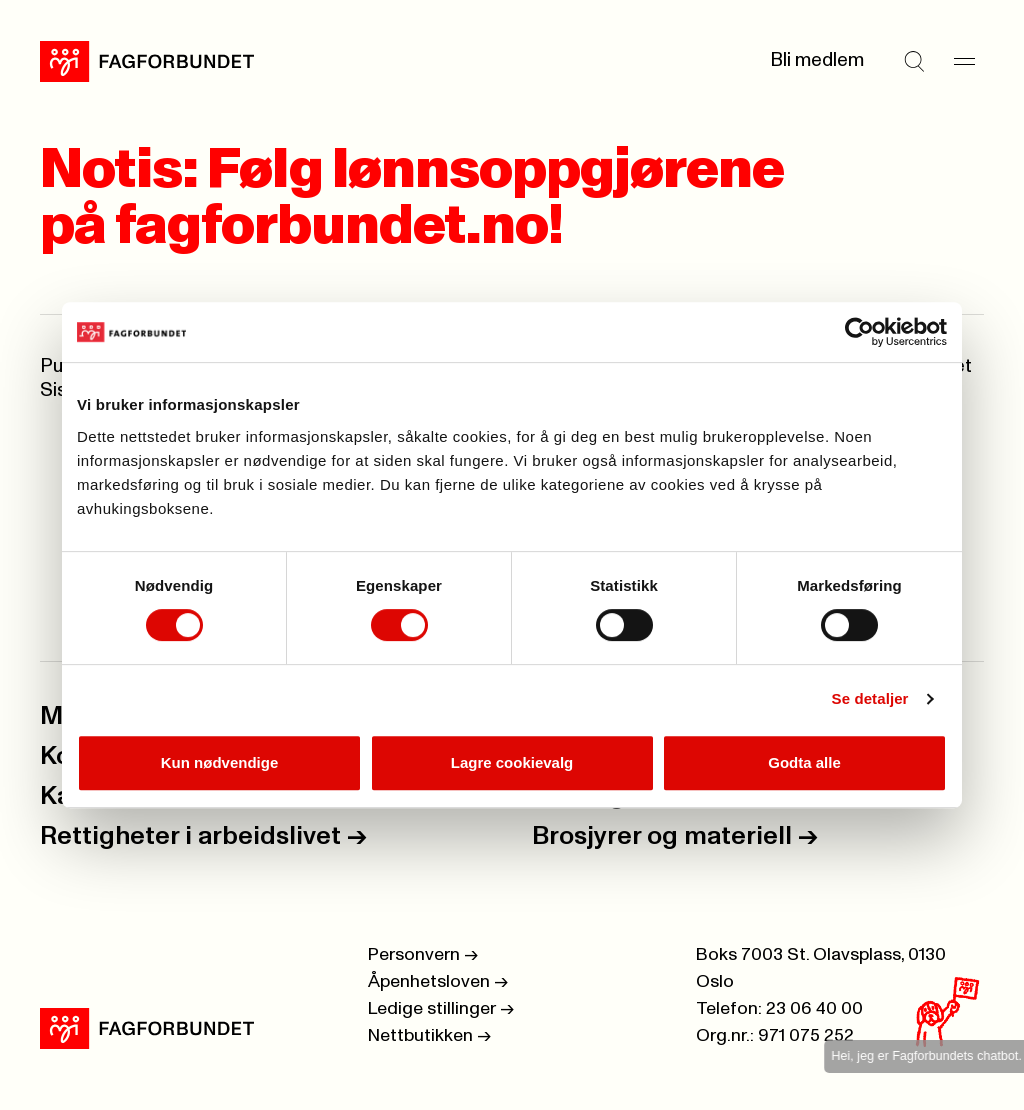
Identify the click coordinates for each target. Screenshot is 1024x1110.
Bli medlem (817, 60)
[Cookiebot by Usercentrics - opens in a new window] (859, 332)
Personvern (423, 955)
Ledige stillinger (441, 1009)
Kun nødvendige (220, 762)
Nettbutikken (429, 1036)
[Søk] (914, 61)
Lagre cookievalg (512, 762)
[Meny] (964, 61)
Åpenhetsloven (438, 982)
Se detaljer (870, 698)
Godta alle (804, 762)
